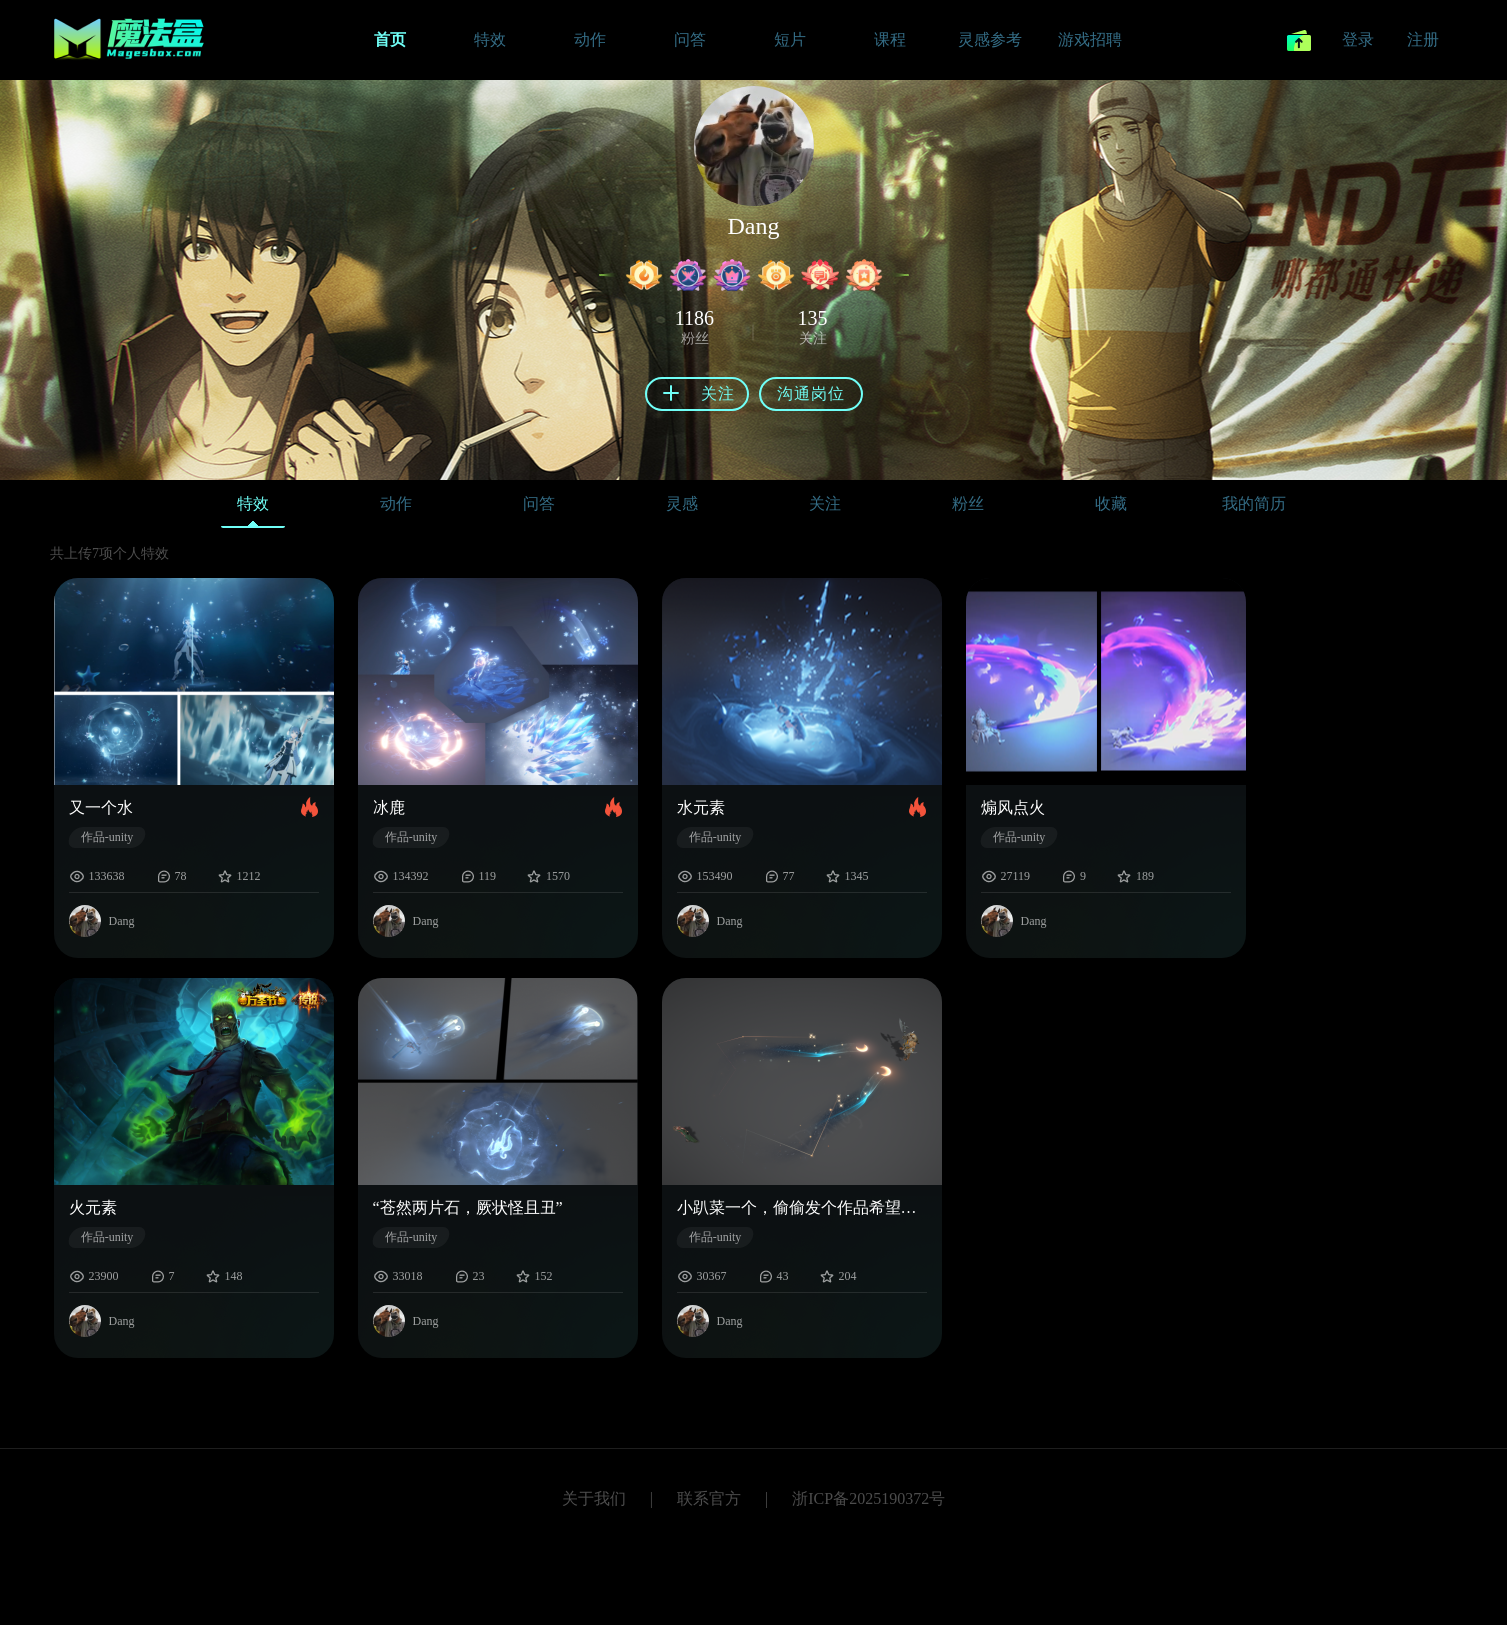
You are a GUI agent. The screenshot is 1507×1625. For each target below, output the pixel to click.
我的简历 (1254, 503)
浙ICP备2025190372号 (868, 1498)
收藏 (1111, 503)
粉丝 (968, 503)
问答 (539, 503)
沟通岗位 (811, 393)
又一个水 (101, 807)
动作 (396, 503)
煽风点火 (1013, 807)
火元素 (93, 1207)
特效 (253, 508)
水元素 (701, 807)
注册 (1423, 39)
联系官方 (709, 1498)
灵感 (682, 503)
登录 (1358, 39)
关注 (825, 503)
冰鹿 (389, 807)
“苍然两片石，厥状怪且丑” (468, 1207)
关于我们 (594, 1498)
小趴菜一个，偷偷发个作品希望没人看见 (802, 1207)
